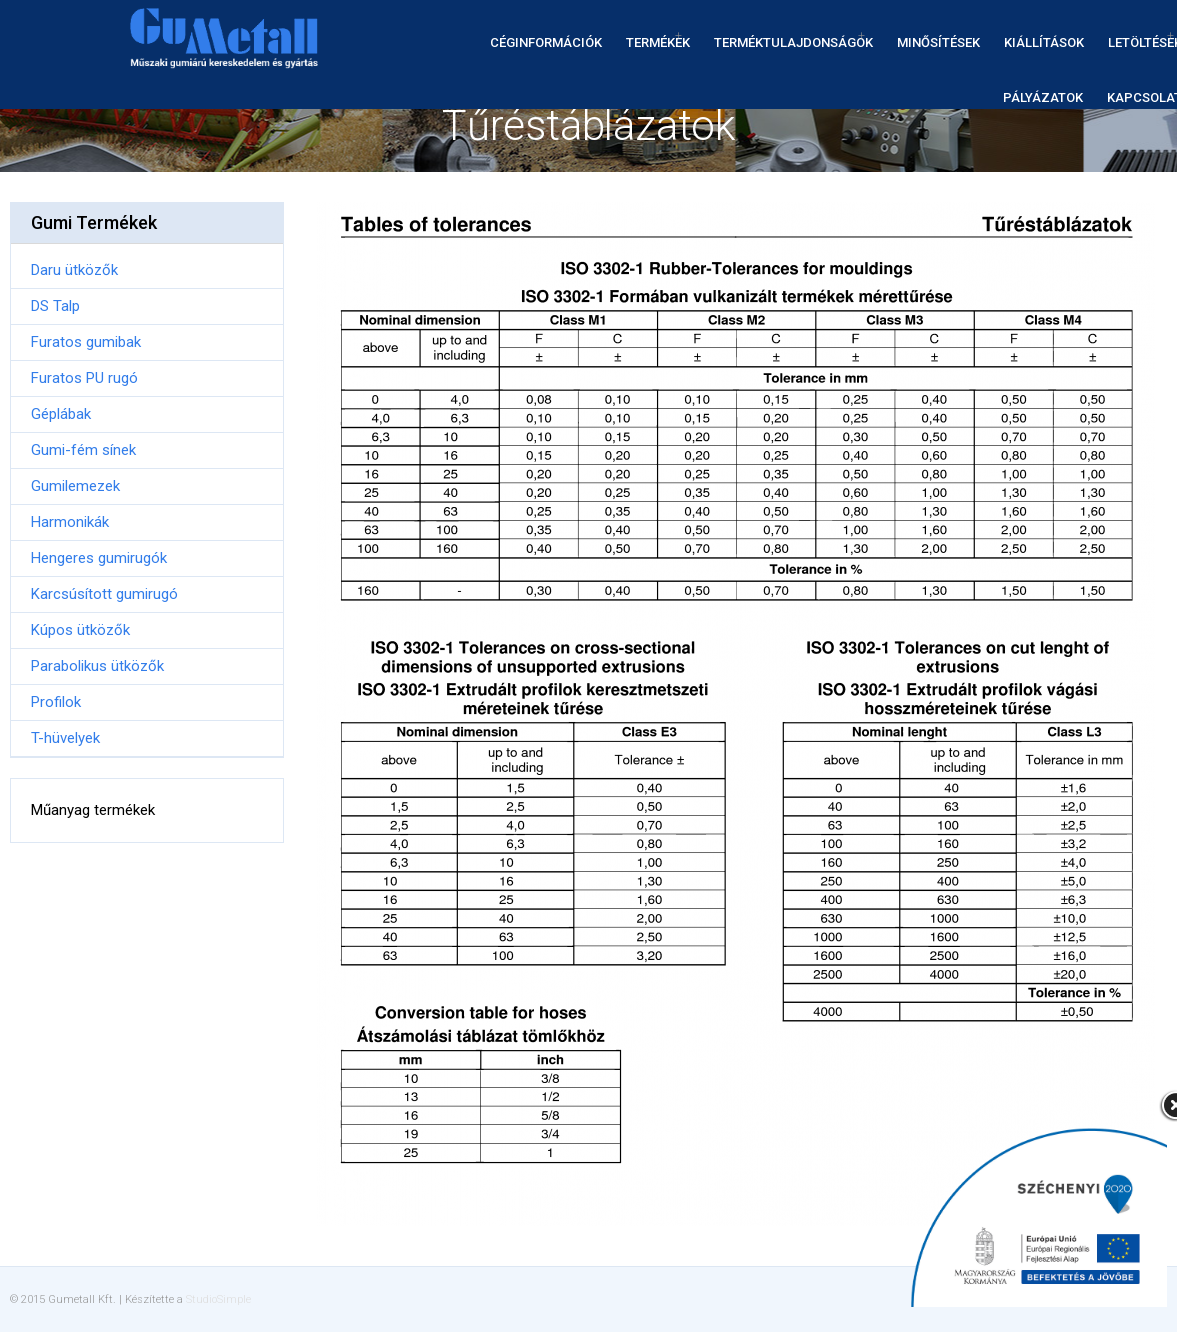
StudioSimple (218, 1299)
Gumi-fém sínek (83, 450)
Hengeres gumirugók (99, 558)
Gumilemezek (75, 486)
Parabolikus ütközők (97, 666)
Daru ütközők (74, 270)
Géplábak (61, 414)
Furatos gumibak (86, 342)
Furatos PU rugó (84, 378)
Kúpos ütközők (80, 630)
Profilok (56, 702)
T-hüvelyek (65, 738)
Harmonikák (70, 522)
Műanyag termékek (93, 810)
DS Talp (55, 306)
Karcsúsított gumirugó (104, 594)
